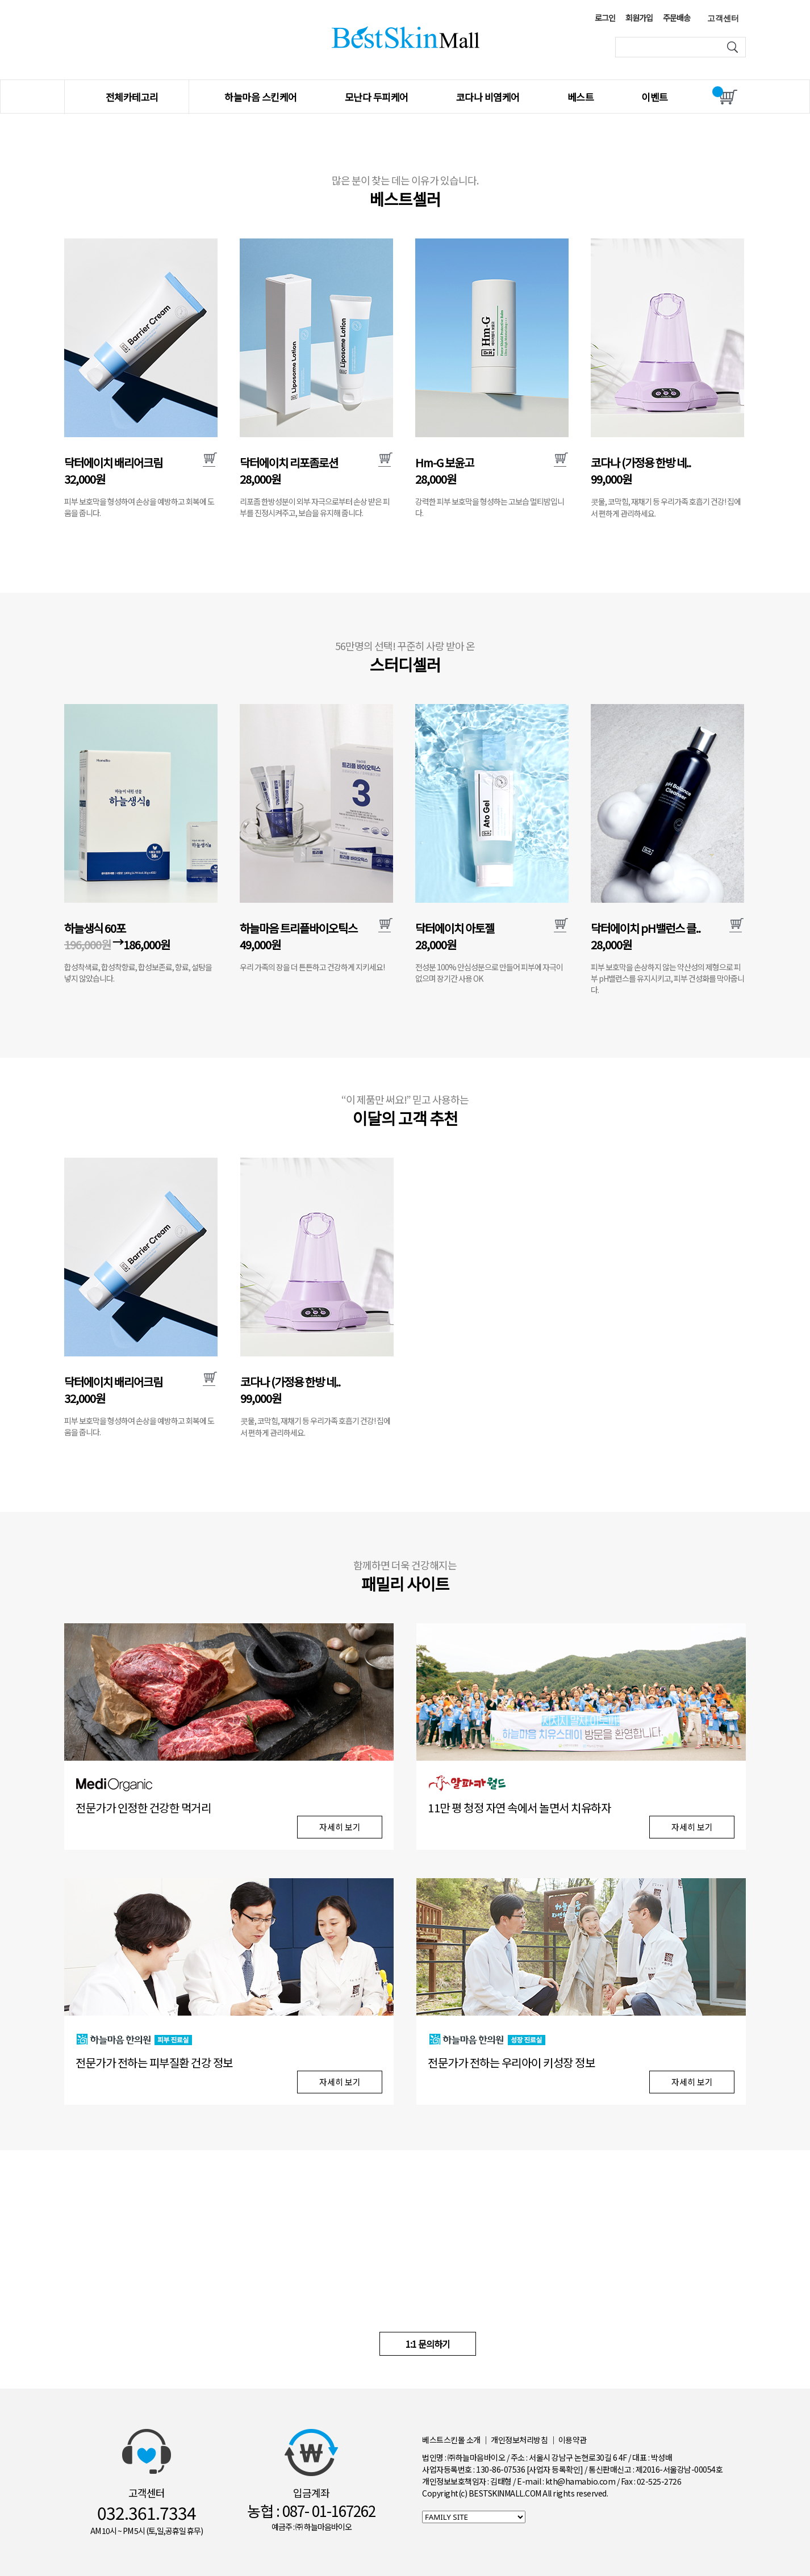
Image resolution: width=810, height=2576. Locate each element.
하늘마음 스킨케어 (260, 97)
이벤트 (654, 97)
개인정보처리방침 (519, 2439)
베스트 (580, 97)
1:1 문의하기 (428, 2344)
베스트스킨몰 (405, 37)
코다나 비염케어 (488, 97)
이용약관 (572, 2439)
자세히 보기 (340, 1827)
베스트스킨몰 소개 (451, 2439)
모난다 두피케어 (376, 97)
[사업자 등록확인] (555, 2469)
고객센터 (723, 18)
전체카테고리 (132, 97)
